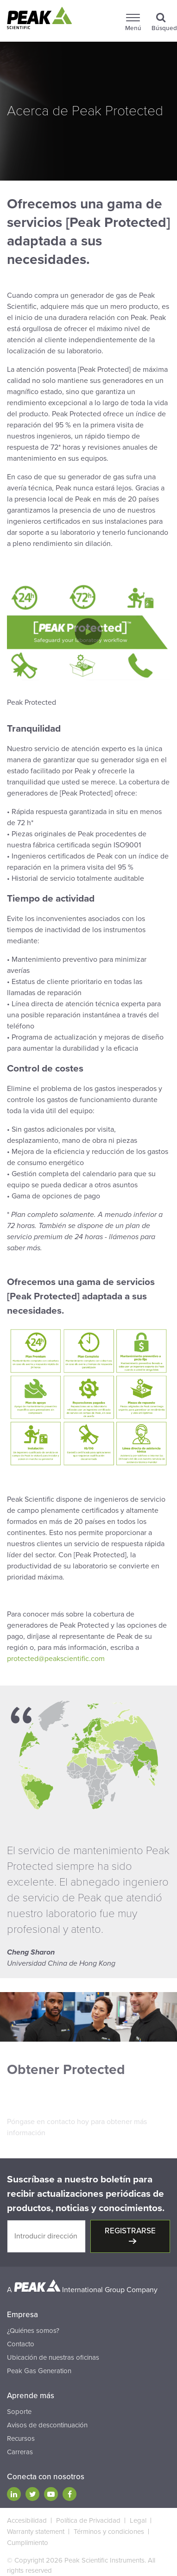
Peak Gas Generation (39, 2371)
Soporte (19, 2411)
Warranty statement (35, 2531)
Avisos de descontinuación (47, 2425)
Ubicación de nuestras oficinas (53, 2357)
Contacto (20, 2344)
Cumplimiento (27, 2542)
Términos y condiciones (109, 2531)
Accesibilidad (27, 2520)
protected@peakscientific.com (56, 1658)
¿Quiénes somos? (33, 2330)
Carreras (20, 2452)
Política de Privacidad (88, 2520)
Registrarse (130, 2231)
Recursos (21, 2438)
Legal (138, 2520)
